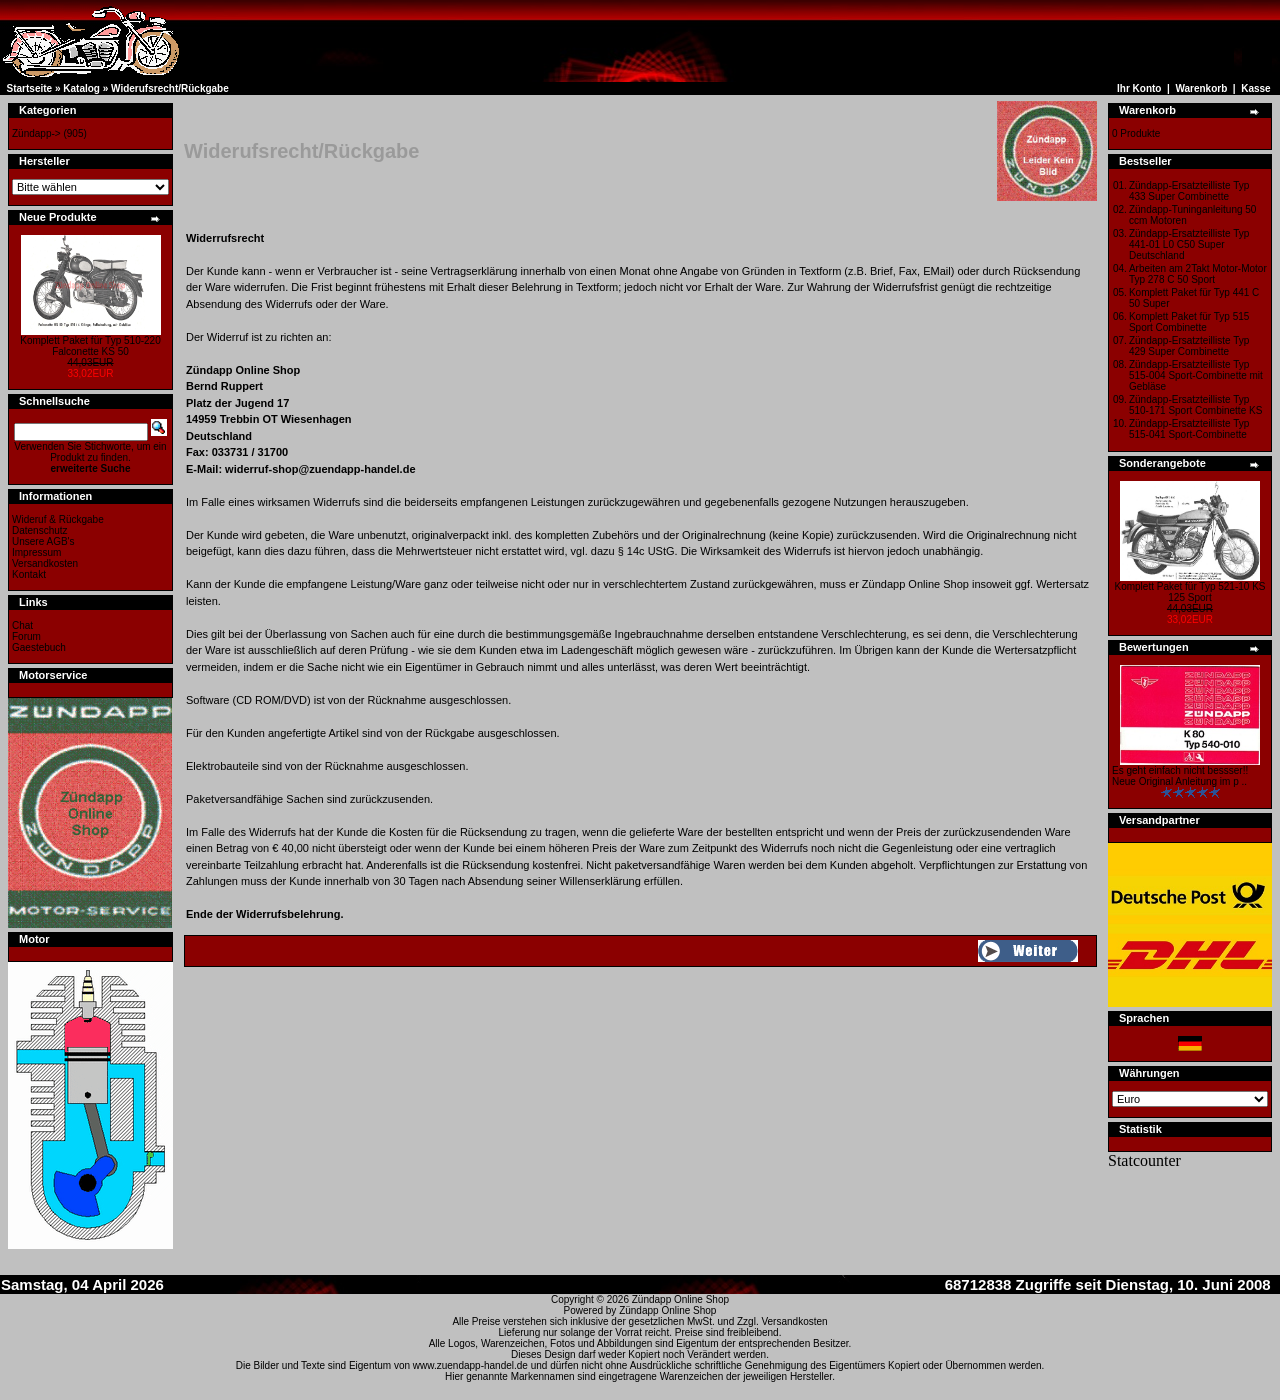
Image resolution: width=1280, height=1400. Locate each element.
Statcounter (1144, 1160)
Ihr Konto (1139, 88)
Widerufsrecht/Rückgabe (170, 88)
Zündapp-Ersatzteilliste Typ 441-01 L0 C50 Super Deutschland (1189, 244)
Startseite (30, 88)
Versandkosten (45, 563)
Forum (26, 636)
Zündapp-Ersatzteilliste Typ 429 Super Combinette (1189, 346)
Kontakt (29, 574)
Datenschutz (40, 530)
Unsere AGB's (43, 541)
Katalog (81, 88)
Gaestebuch (39, 647)
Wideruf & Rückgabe (58, 519)
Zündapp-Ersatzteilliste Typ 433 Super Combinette (1189, 191)
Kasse (1255, 88)
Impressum (36, 552)
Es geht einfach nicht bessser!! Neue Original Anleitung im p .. (1180, 776)
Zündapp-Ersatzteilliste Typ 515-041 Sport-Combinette (1189, 429)
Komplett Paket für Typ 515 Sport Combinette (1189, 322)
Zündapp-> (36, 133)
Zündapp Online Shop (680, 1299)
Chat (22, 625)
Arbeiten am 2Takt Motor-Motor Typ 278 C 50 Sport (1198, 274)
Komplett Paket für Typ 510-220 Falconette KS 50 (90, 346)
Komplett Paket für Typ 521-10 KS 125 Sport (1189, 592)
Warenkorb (1201, 88)
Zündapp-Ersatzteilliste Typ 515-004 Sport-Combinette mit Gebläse (1196, 375)
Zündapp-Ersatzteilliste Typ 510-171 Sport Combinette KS (1195, 405)
